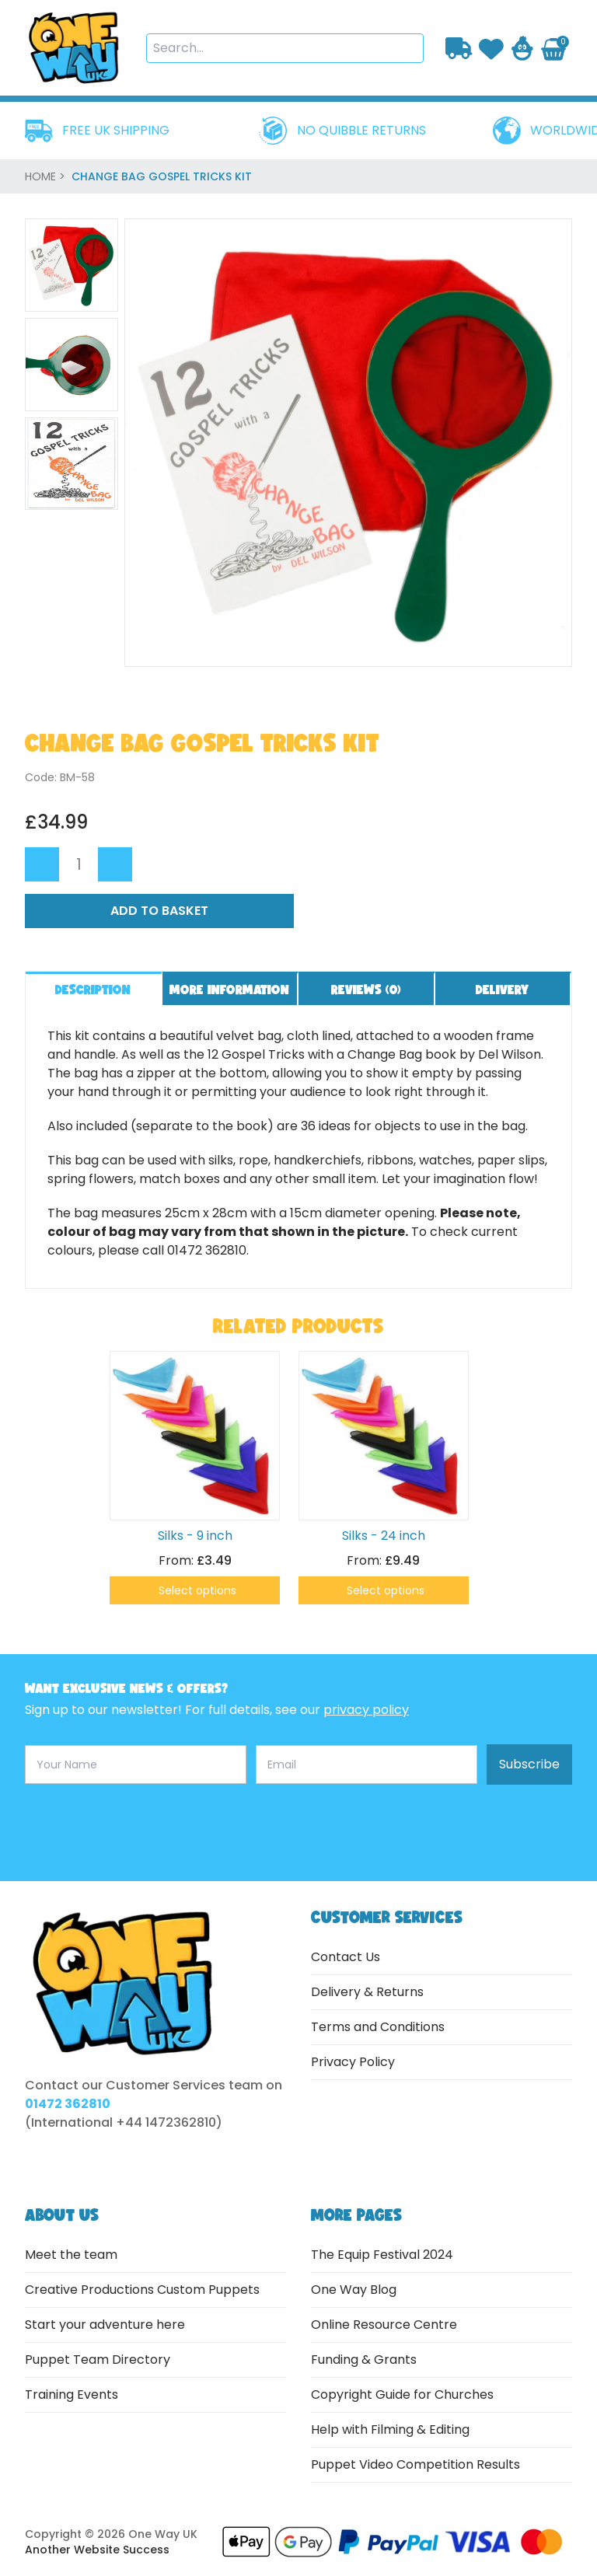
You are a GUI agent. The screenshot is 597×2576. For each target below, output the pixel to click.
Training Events (71, 2394)
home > (46, 176)
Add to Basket (159, 911)
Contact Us (345, 1957)
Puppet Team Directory (97, 2359)
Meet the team (71, 2255)
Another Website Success (97, 2549)
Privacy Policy (353, 2062)
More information (229, 989)
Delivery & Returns (367, 1992)
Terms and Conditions (378, 2027)
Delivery (502, 989)
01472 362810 (67, 2104)
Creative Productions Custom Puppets (142, 2290)
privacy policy (366, 1710)
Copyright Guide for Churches (402, 2394)
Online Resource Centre (384, 2324)
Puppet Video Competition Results (415, 2464)
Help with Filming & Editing (390, 2429)
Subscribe (529, 1764)
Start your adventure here (105, 2324)
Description (93, 989)
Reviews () (366, 989)
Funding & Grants (364, 2359)
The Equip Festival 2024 (382, 2255)
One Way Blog (353, 2290)
